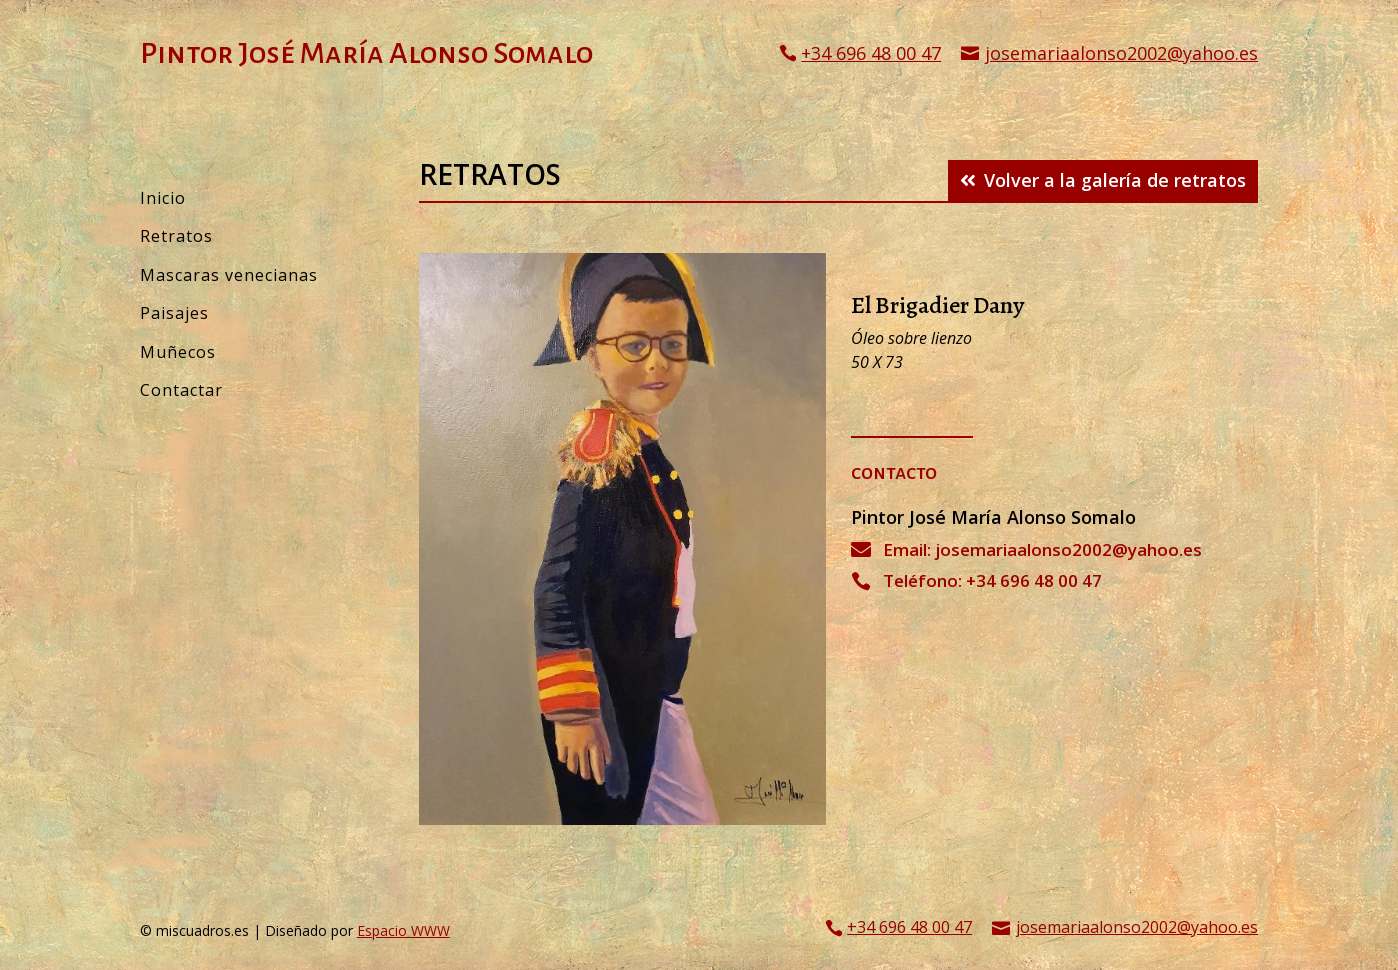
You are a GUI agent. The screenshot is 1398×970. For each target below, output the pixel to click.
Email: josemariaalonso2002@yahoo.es (1042, 549)
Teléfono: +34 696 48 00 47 (992, 580)
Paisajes (174, 313)
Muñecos (178, 352)
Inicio (163, 198)
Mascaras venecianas (229, 275)
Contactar (181, 390)
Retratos (176, 236)
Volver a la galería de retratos (1115, 180)
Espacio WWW (403, 930)
